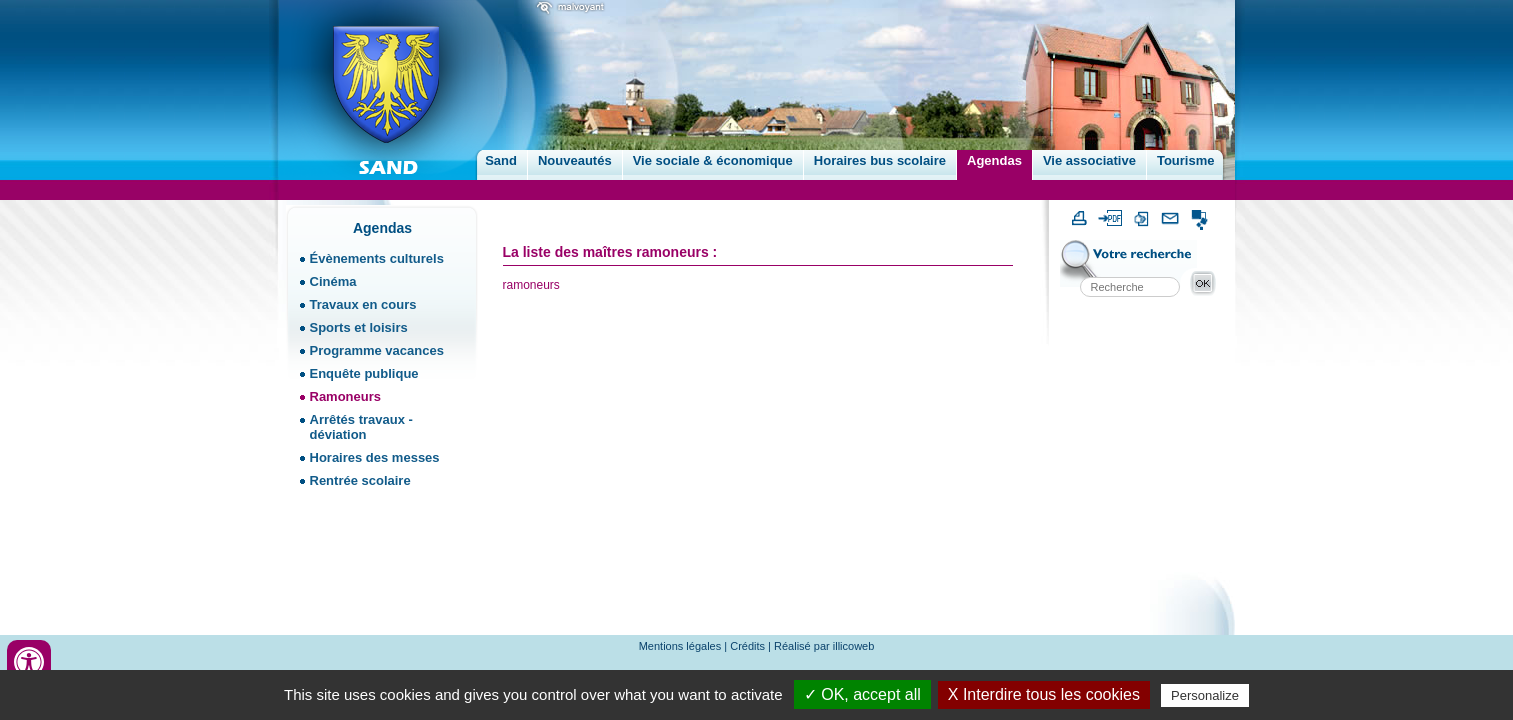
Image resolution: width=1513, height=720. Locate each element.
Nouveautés (575, 160)
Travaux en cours (363, 304)
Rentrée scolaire (360, 480)
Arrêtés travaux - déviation (361, 427)
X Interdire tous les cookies (1044, 694)
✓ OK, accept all (862, 694)
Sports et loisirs (359, 327)
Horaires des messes (375, 457)
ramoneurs (531, 285)
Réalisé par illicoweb (824, 646)
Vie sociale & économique (713, 160)
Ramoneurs (346, 396)
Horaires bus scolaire (880, 160)
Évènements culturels (377, 258)
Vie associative (1089, 160)
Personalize (1205, 695)
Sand (501, 160)
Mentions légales (680, 646)
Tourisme (1186, 160)
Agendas (994, 160)
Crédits (747, 646)
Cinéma (333, 281)
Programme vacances (377, 350)
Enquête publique (364, 373)
